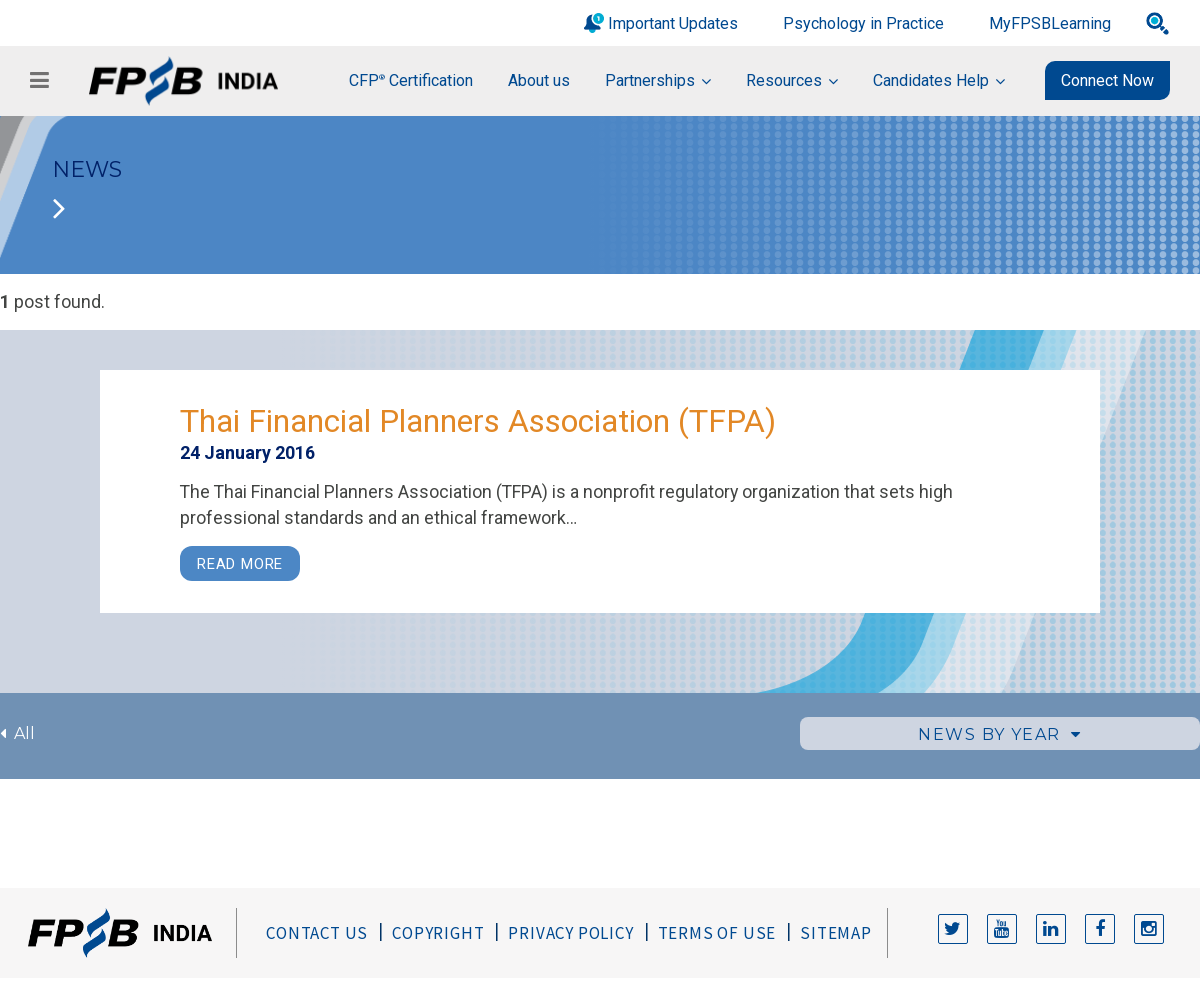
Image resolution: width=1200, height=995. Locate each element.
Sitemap (836, 933)
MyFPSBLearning (1050, 23)
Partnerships (650, 80)
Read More (240, 564)
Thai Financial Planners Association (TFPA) (478, 421)
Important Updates (673, 23)
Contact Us (317, 933)
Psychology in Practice (863, 23)
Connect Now (1107, 80)
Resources (784, 80)
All (17, 733)
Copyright (438, 933)
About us (539, 80)
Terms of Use (717, 933)
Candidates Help (931, 80)
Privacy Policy (570, 933)
